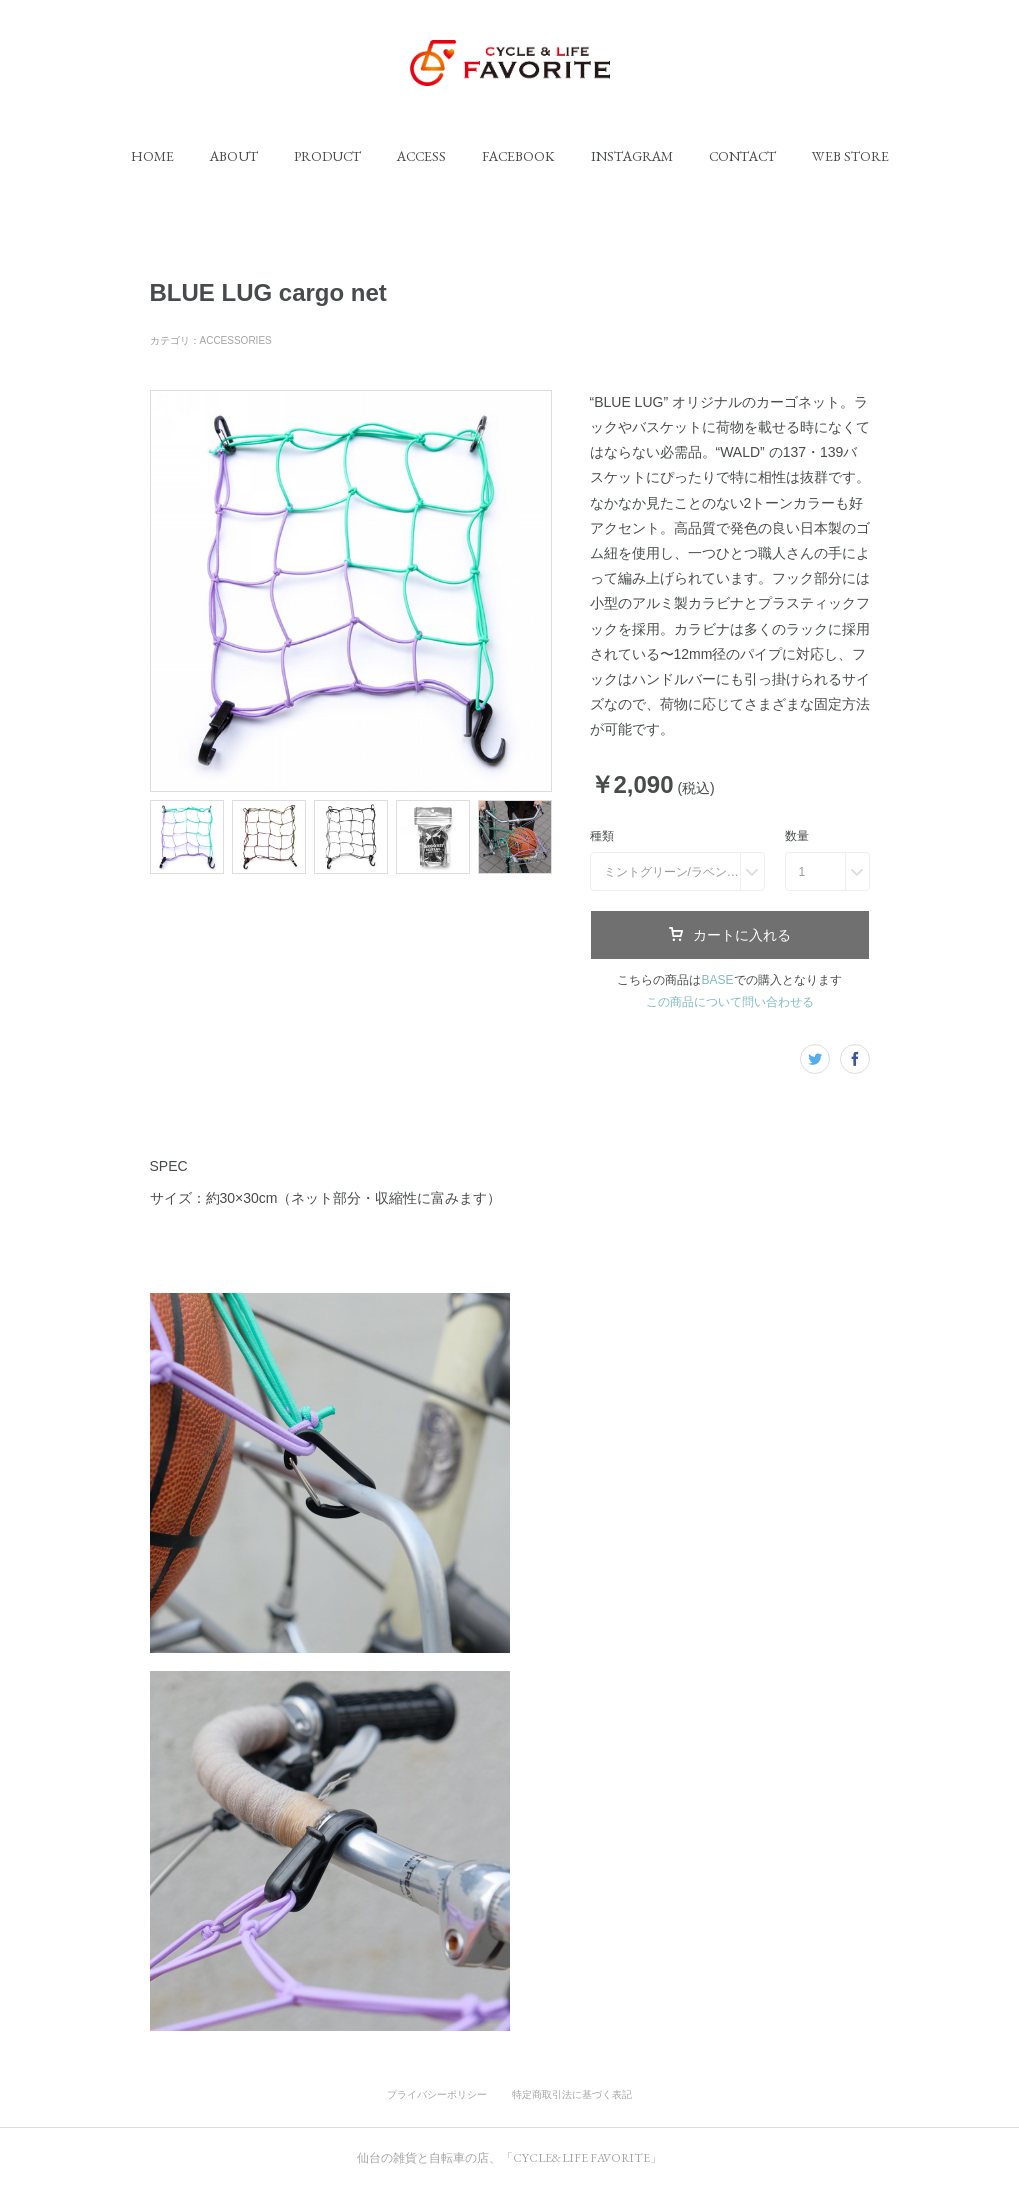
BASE (717, 980)
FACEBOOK (518, 156)
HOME (152, 156)
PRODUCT (327, 156)
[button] (152, 156)
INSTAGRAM (632, 156)
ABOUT (234, 156)
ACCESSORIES (236, 340)
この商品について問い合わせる (730, 1002)
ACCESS (421, 156)
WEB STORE (850, 156)
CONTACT (742, 156)
